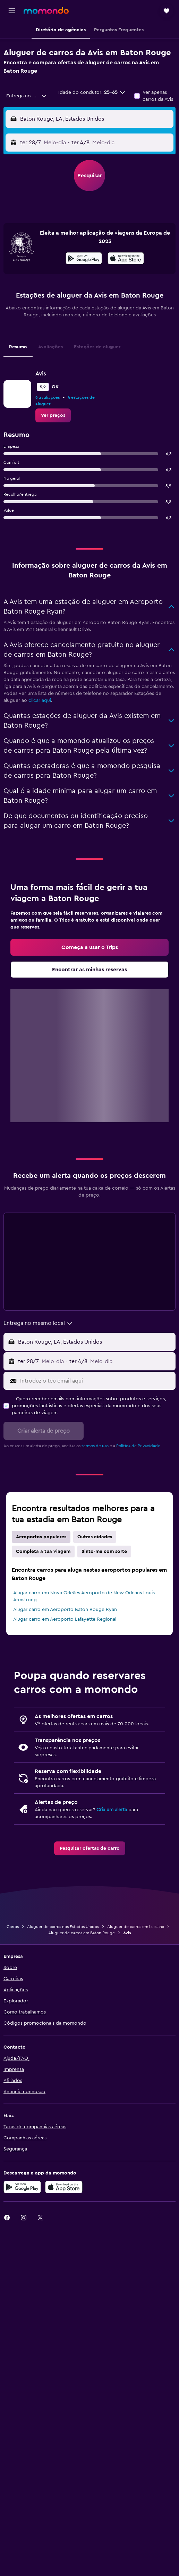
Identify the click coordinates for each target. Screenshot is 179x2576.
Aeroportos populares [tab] (41, 1536)
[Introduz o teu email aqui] (96, 1381)
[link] (53, 415)
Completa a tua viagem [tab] (43, 1551)
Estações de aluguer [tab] (97, 347)
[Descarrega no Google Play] (84, 259)
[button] (11, 10)
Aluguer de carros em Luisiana (135, 1927)
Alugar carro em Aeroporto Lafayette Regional (64, 1619)
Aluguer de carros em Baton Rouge (81, 1933)
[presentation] (126, 258)
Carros (13, 1927)
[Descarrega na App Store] (126, 259)
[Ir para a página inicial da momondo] (46, 10)
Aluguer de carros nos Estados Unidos (63, 1927)
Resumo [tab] (18, 347)
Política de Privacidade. (138, 1446)
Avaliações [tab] (50, 347)
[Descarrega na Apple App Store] (64, 2187)
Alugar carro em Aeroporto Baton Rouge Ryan (65, 1609)
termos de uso (95, 1446)
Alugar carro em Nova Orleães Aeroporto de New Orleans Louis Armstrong (84, 1596)
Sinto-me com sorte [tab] (104, 1551)
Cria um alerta (111, 1809)
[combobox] (26, 95)
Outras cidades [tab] (94, 1536)
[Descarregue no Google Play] (22, 2187)
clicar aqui (39, 700)
